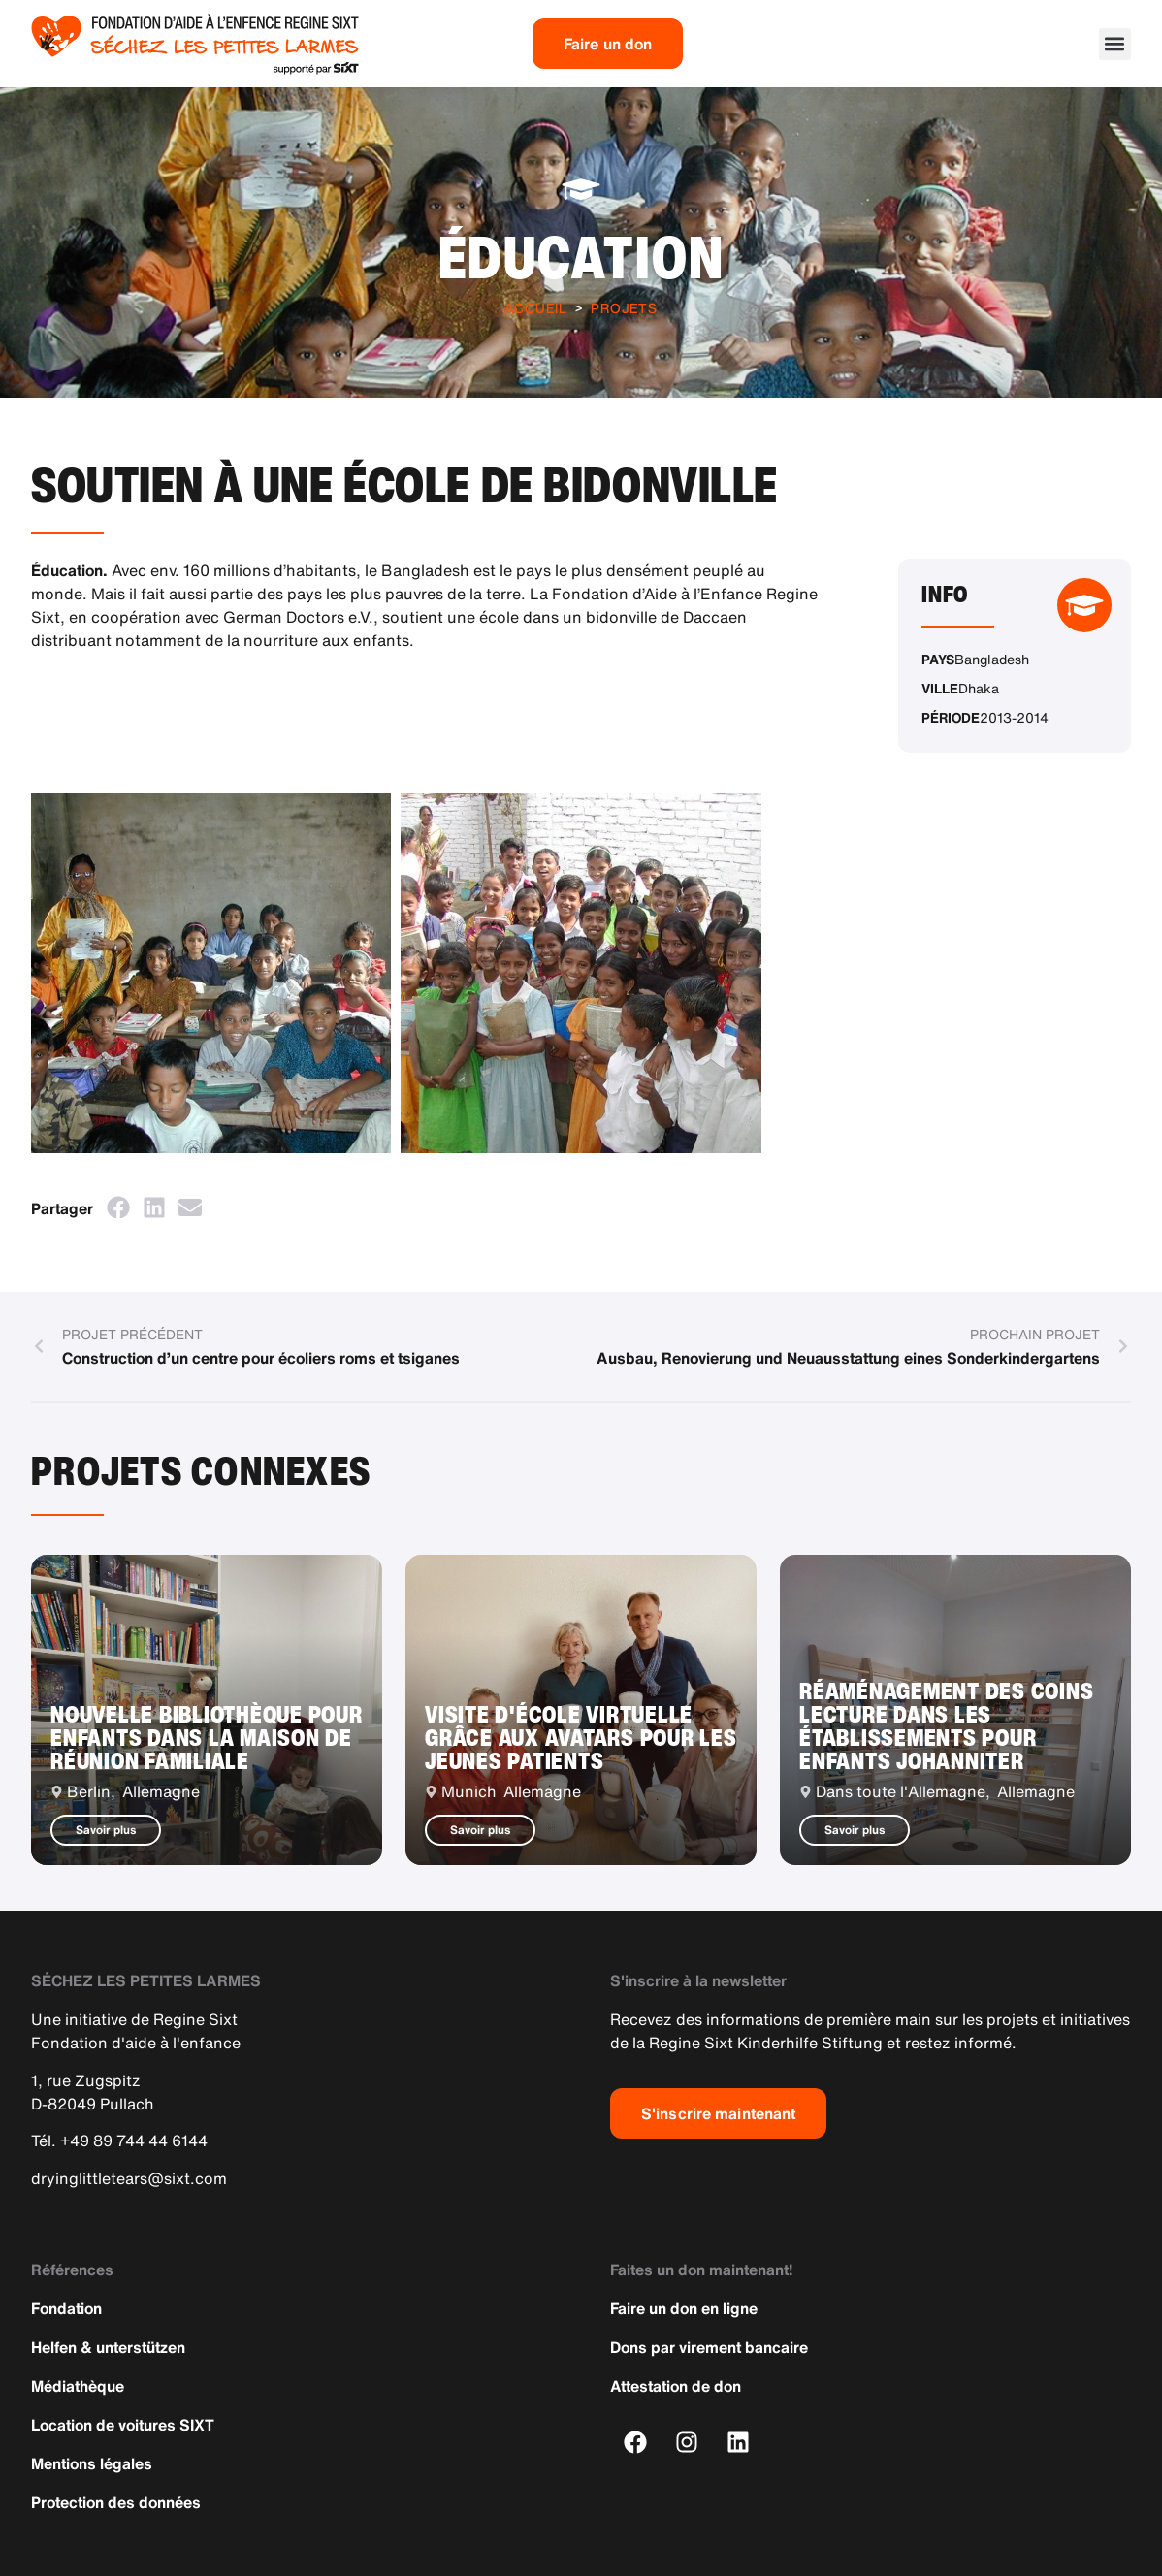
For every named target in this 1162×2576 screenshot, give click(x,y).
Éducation (581, 256)
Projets (624, 308)
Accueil (535, 308)
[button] (1115, 44)
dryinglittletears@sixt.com (129, 2178)
